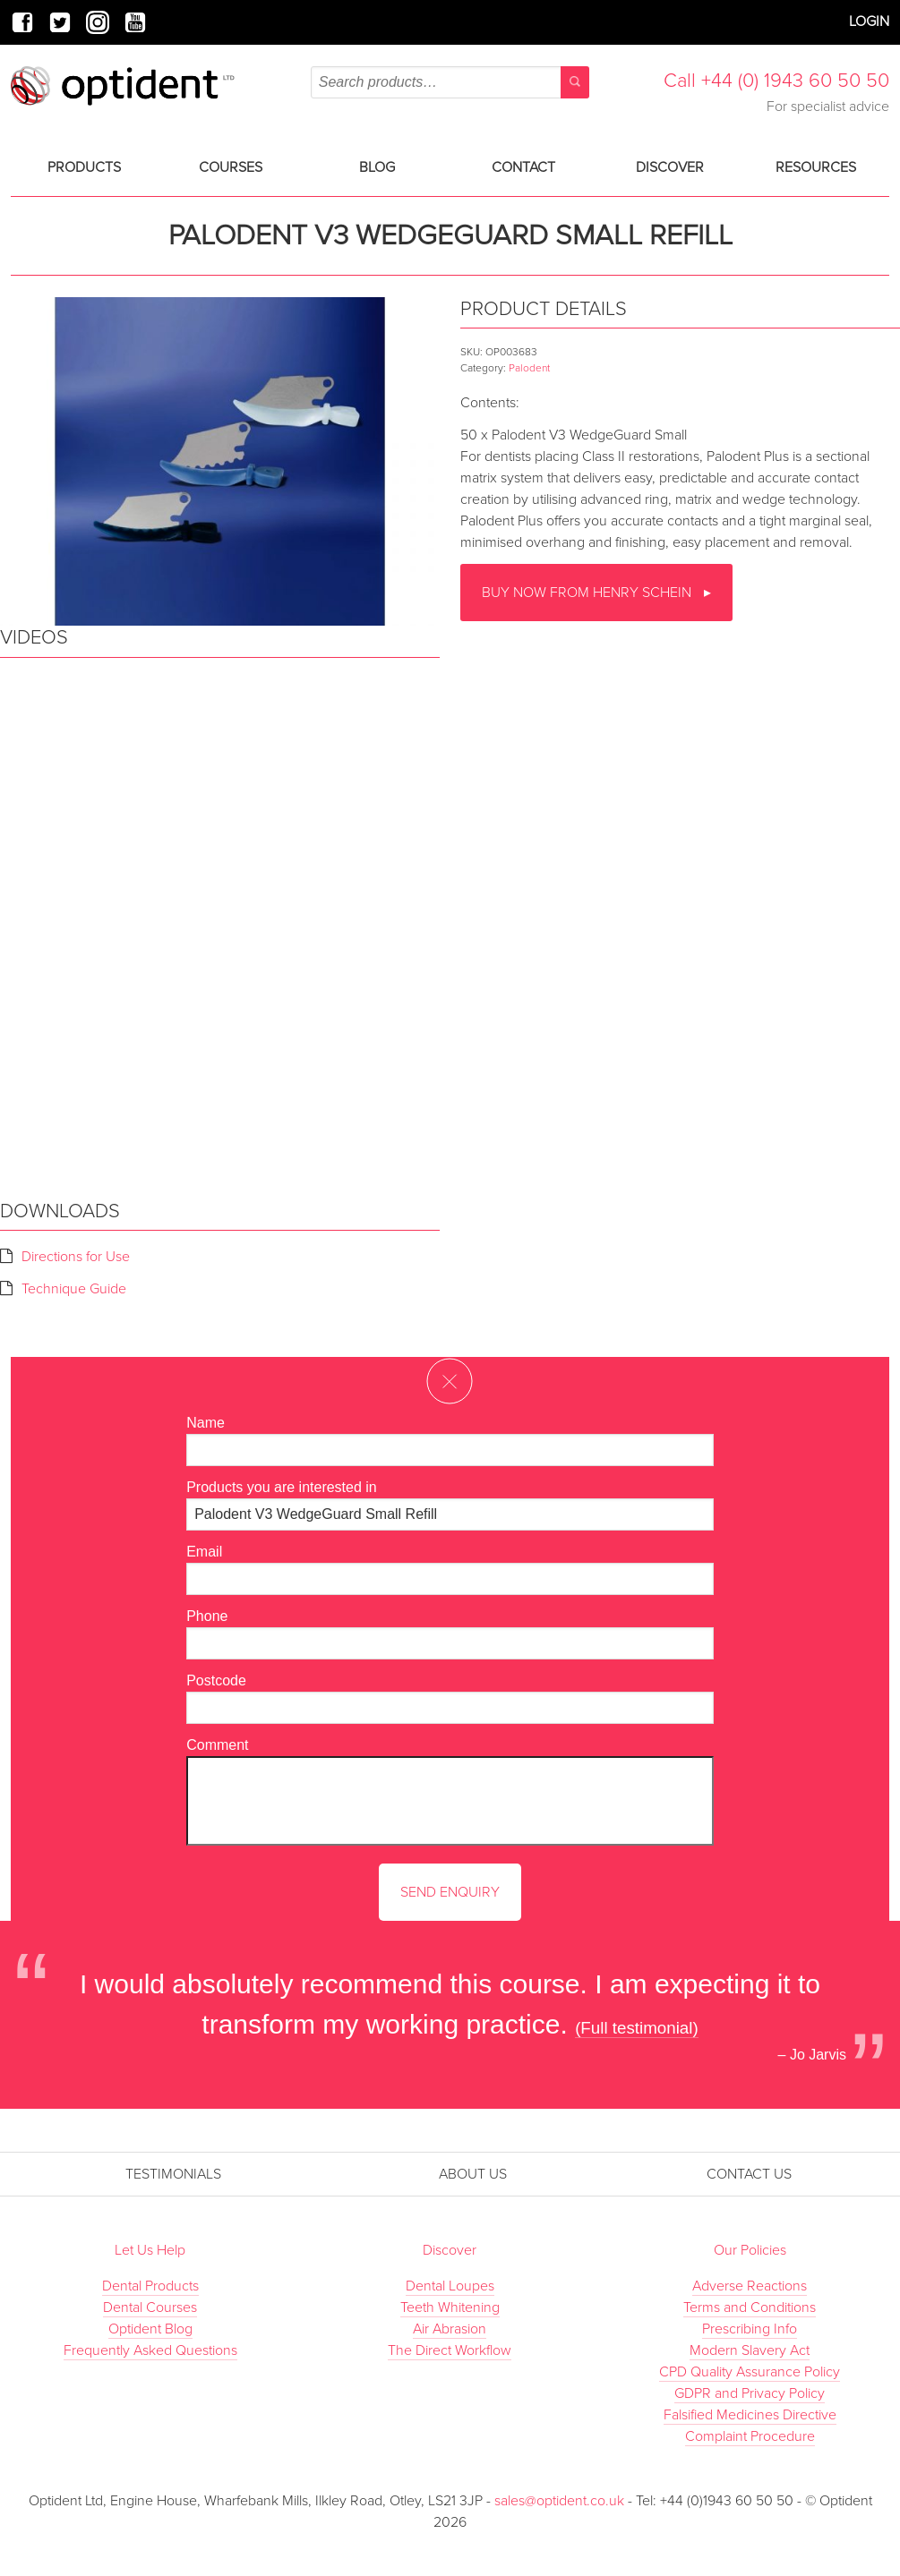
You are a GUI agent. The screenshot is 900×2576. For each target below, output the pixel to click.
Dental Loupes (450, 2286)
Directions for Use (75, 1257)
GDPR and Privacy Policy (749, 2393)
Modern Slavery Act (750, 2350)
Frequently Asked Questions (150, 2350)
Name (205, 1422)
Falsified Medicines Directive (750, 2415)
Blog (377, 167)
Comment (217, 1745)
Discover (670, 167)
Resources (816, 167)
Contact (523, 167)
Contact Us (749, 2174)
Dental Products (150, 2286)
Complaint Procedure (750, 2436)
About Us (473, 2174)
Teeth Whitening (450, 2307)
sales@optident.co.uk (561, 2501)
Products (84, 167)
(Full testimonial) (637, 2027)
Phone (206, 1616)
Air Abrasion (449, 2329)
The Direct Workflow (449, 2350)
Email (204, 1551)
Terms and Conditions (749, 2307)
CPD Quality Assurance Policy (749, 2372)
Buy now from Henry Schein (588, 592)
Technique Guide (73, 1289)
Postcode (216, 1680)
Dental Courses (150, 2307)
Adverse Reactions (749, 2286)
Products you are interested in (281, 1487)
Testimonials (173, 2174)
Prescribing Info (749, 2329)
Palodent (529, 368)
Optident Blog (150, 2329)
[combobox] (450, 82)
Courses (230, 167)
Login (869, 21)
